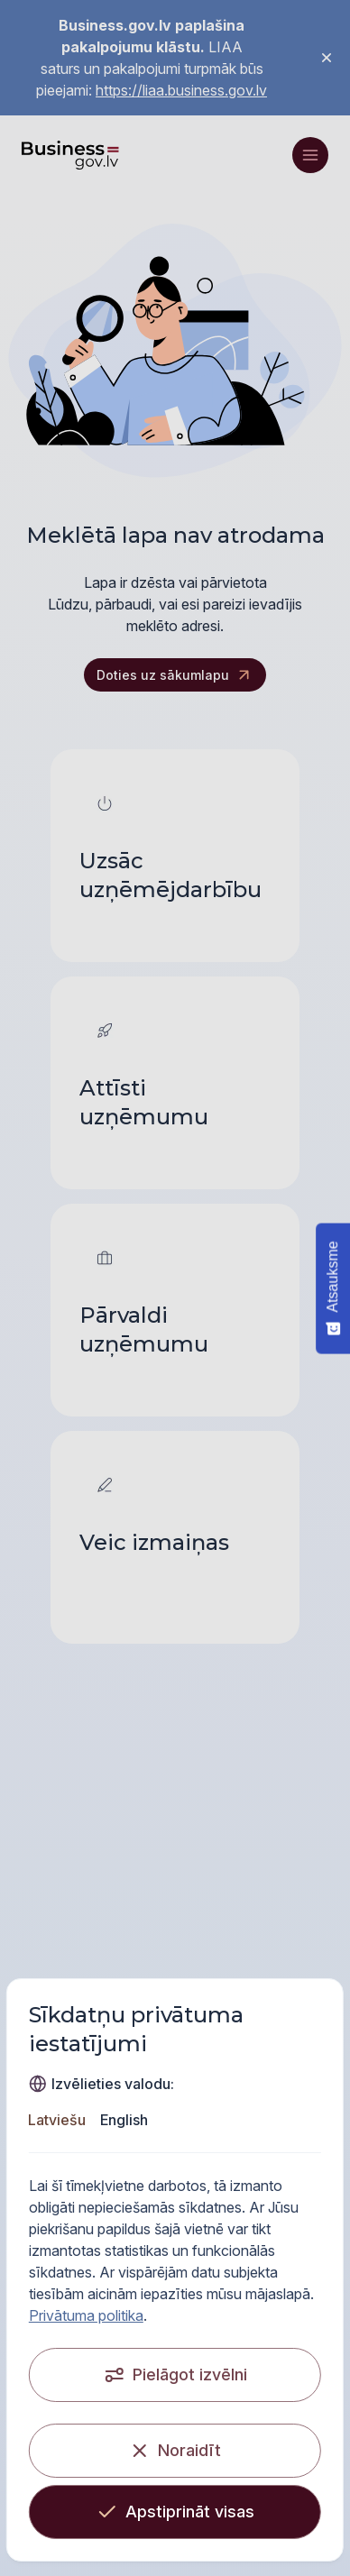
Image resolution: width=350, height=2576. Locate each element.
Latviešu (58, 2120)
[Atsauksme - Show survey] (333, 1288)
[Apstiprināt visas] (175, 2512)
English (125, 2120)
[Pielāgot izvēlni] (175, 2375)
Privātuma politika (86, 2315)
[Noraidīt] (175, 2451)
